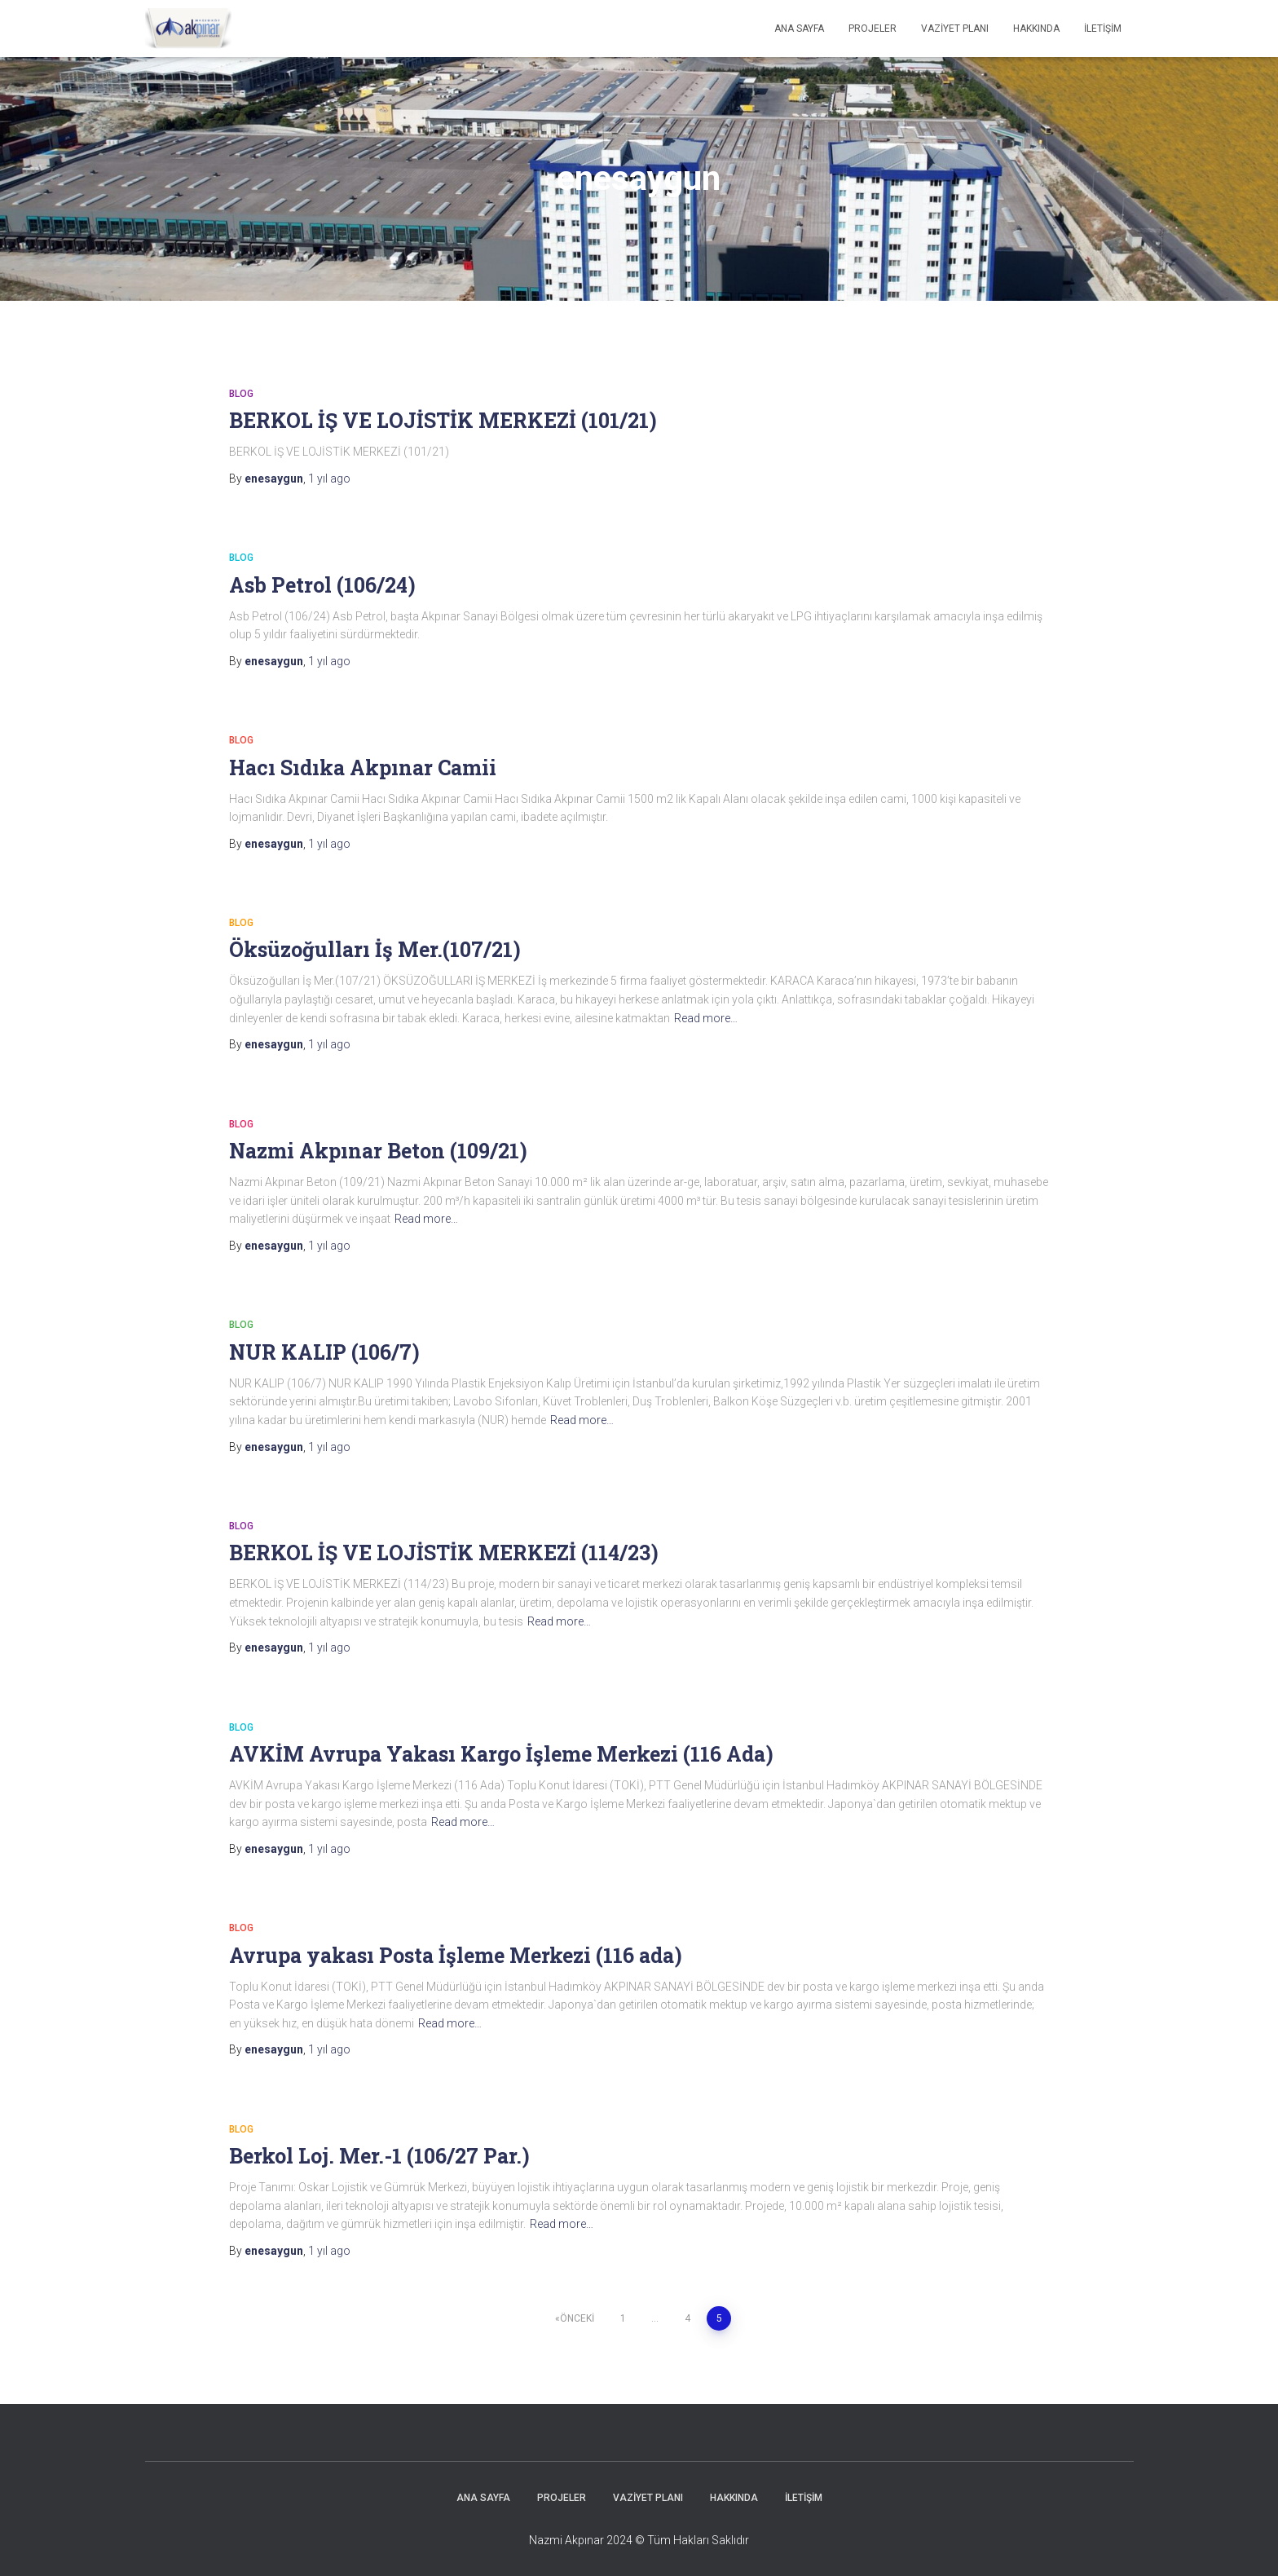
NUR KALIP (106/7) (324, 1352)
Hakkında (1036, 28)
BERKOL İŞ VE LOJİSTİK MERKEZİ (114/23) (444, 1552)
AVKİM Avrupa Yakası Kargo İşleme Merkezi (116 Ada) (501, 1753)
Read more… (706, 1018)
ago (329, 478)
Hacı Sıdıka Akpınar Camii (362, 767)
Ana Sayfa (799, 28)
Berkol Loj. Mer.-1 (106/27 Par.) (379, 2155)
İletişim (1103, 28)
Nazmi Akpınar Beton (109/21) (378, 1150)
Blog (241, 393)
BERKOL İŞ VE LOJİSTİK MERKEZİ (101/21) (443, 420)
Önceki (577, 2318)
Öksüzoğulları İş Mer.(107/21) (375, 949)
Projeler (872, 28)
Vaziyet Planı (955, 28)
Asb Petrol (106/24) (322, 584)
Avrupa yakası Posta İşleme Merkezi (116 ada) (455, 1955)
